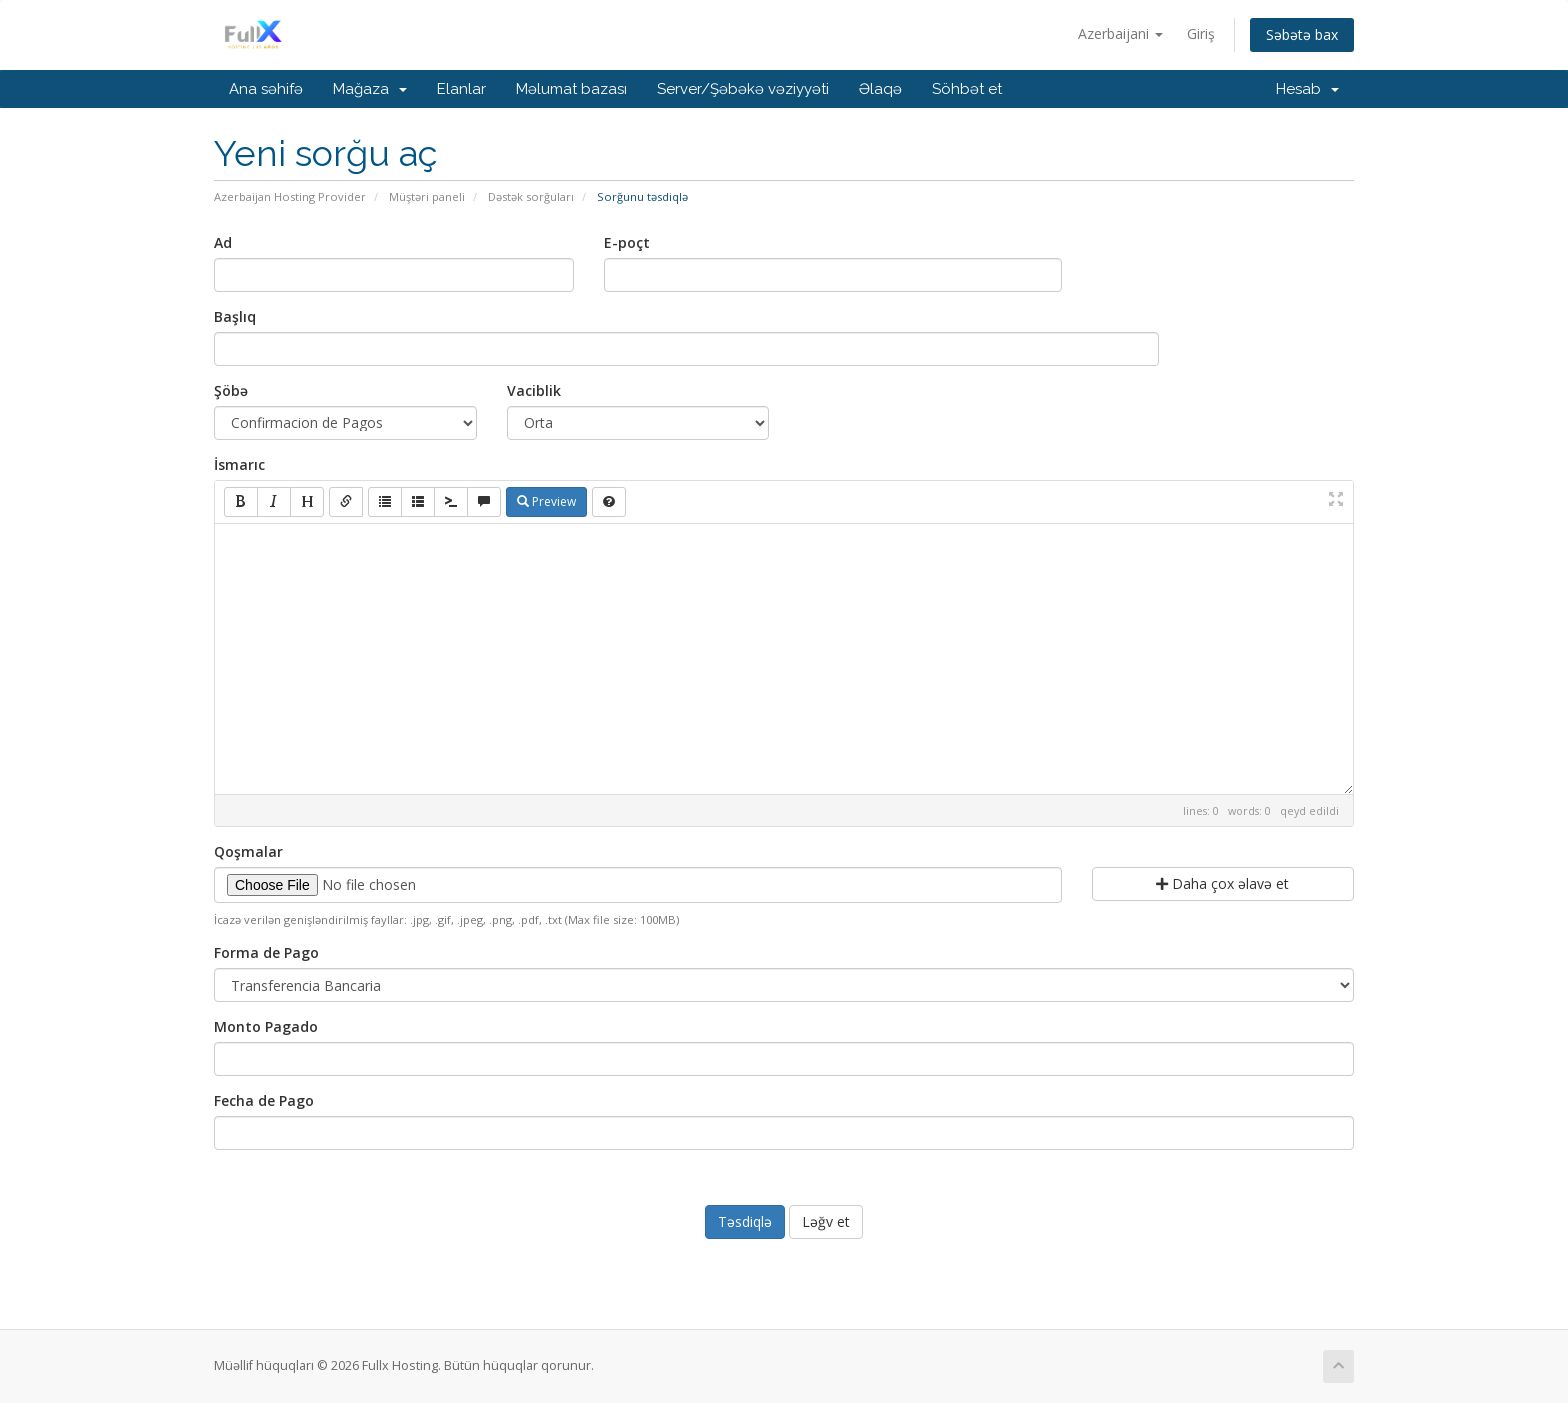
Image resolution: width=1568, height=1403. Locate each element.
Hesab (1307, 89)
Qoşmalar (248, 851)
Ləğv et (826, 1221)
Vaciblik (534, 390)
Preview (546, 501)
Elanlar (461, 89)
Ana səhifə (266, 89)
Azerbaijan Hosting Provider (290, 196)
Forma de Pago (266, 952)
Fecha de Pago (264, 1100)
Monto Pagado (266, 1026)
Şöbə (231, 390)
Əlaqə (880, 89)
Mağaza (370, 89)
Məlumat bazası (571, 89)
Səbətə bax (1302, 34)
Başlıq (235, 316)
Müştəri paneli (427, 196)
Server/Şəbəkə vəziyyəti (743, 89)
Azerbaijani (1120, 33)
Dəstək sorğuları (531, 196)
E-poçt (627, 242)
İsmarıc (239, 464)
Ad (223, 242)
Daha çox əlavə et (1222, 883)
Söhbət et (967, 89)
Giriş (1201, 33)
